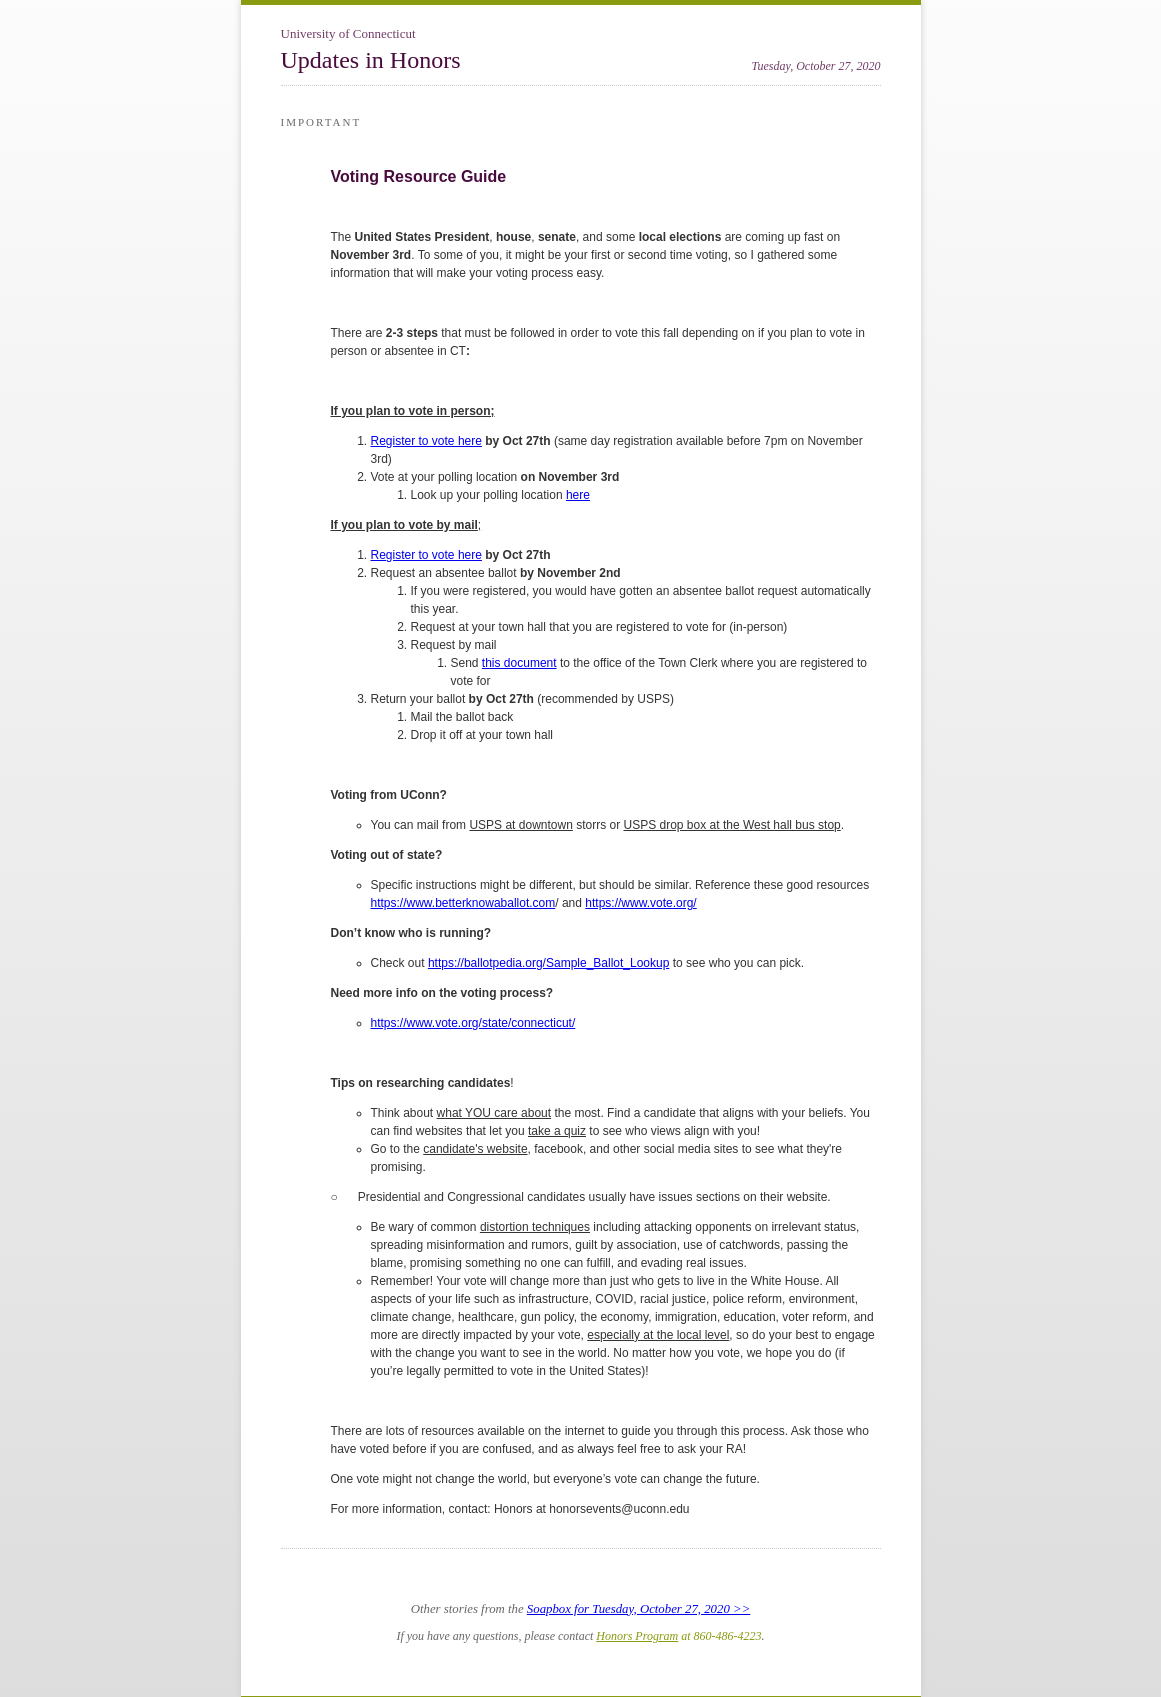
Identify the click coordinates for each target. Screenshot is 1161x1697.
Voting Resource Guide (419, 176)
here (578, 495)
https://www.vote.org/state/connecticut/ (473, 1023)
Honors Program (637, 1636)
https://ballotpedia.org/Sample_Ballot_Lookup (549, 963)
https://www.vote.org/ (640, 903)
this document (519, 663)
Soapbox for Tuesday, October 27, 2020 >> (638, 1609)
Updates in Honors (371, 60)
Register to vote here (426, 441)
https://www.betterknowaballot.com (463, 903)
